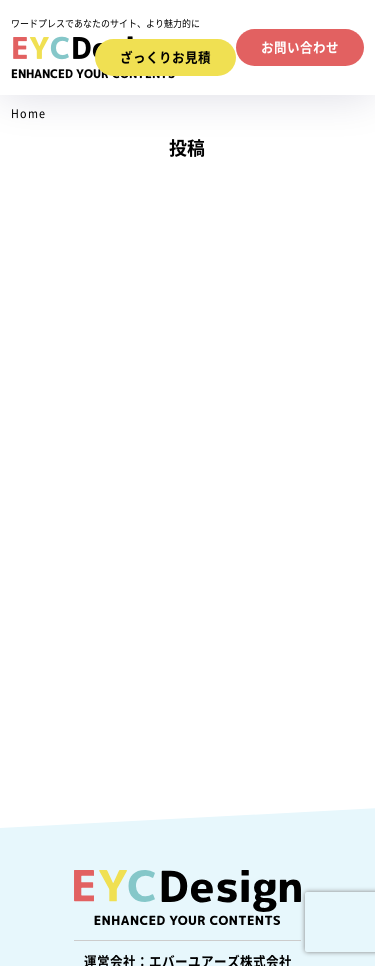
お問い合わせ (300, 47)
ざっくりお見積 (165, 57)
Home (28, 113)
